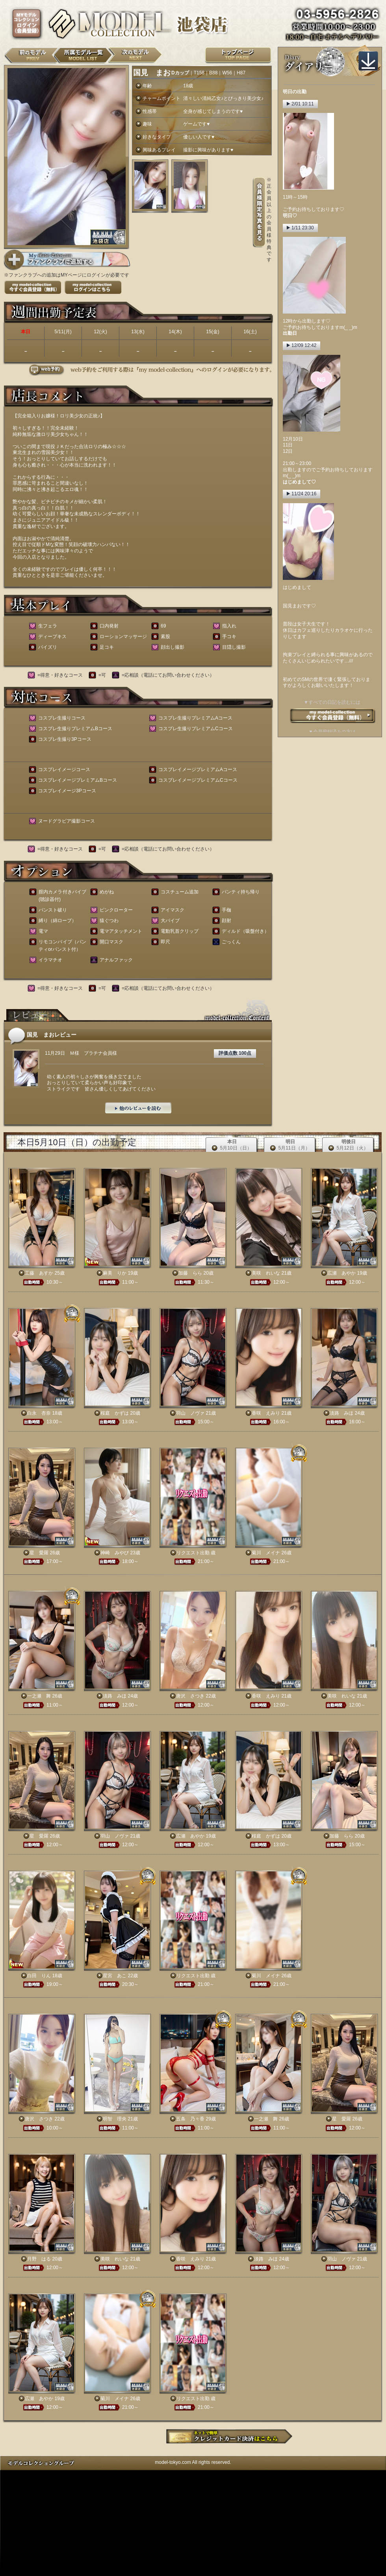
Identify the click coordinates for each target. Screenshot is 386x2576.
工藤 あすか (39, 1273)
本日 (231, 1145)
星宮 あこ (114, 1975)
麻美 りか (114, 1273)
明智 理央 (114, 2119)
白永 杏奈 (39, 1413)
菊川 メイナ (266, 1553)
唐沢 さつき (190, 1696)
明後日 (348, 1145)
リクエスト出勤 (193, 1553)
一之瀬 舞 (39, 1696)
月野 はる (39, 2259)
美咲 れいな (266, 1273)
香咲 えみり (266, 1413)
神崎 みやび (114, 1553)
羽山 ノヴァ (190, 1413)
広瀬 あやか (341, 1273)
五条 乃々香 (190, 2119)
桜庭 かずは (114, 1413)
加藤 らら (190, 1273)
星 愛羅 (39, 1553)
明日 (290, 1145)
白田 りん (39, 1975)
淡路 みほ (341, 1413)
